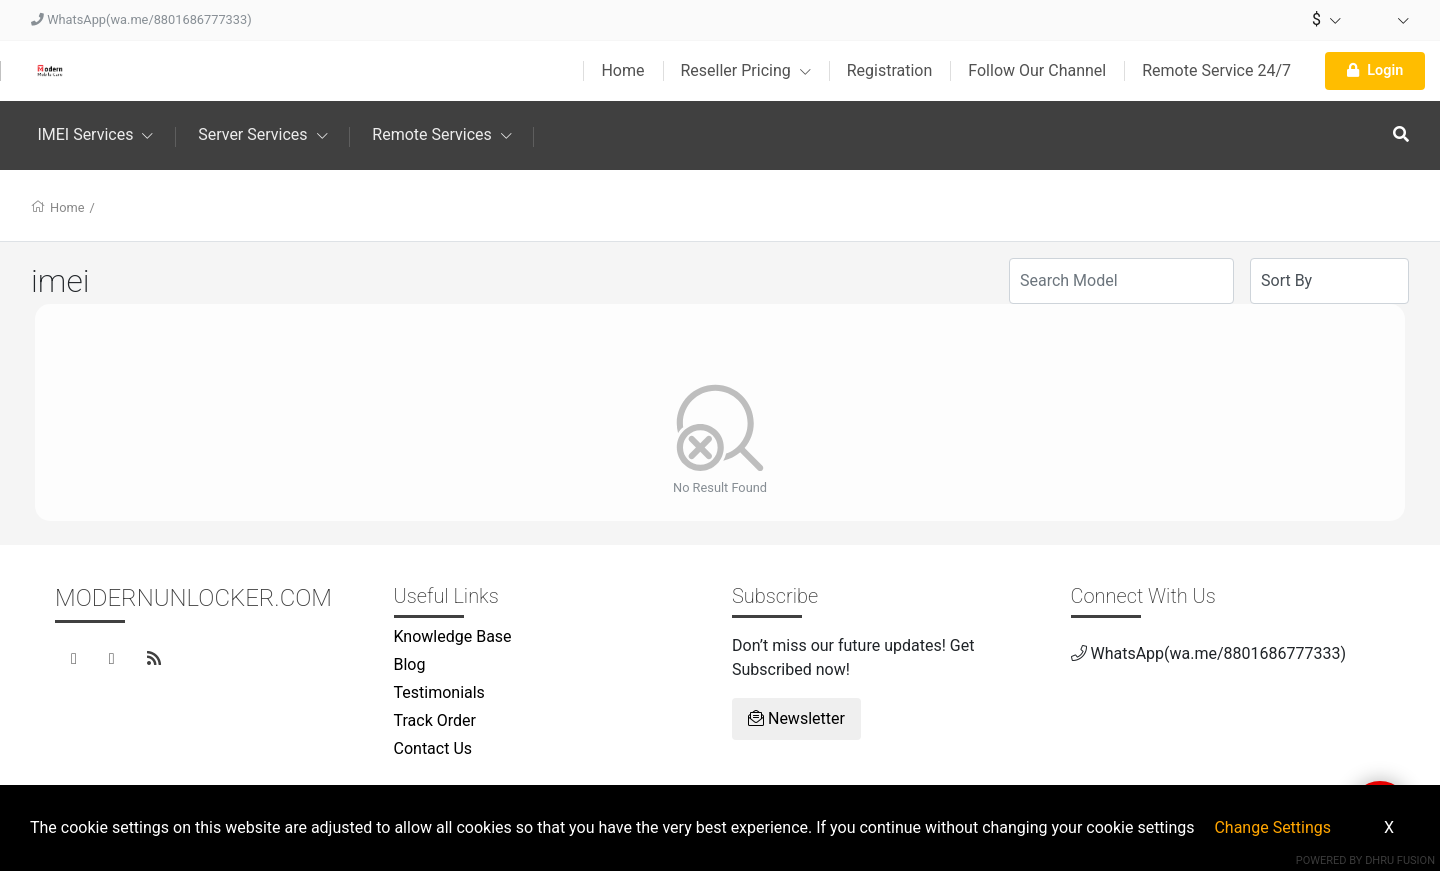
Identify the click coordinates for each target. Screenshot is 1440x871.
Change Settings (1272, 827)
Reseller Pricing (746, 70)
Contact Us (433, 748)
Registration (890, 70)
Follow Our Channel (1037, 70)
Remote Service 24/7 (1216, 70)
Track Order (435, 720)
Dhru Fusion (1400, 860)
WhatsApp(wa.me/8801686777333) (141, 19)
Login (1375, 70)
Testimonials (439, 692)
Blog (410, 664)
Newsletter (796, 718)
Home (622, 70)
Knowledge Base (453, 636)
